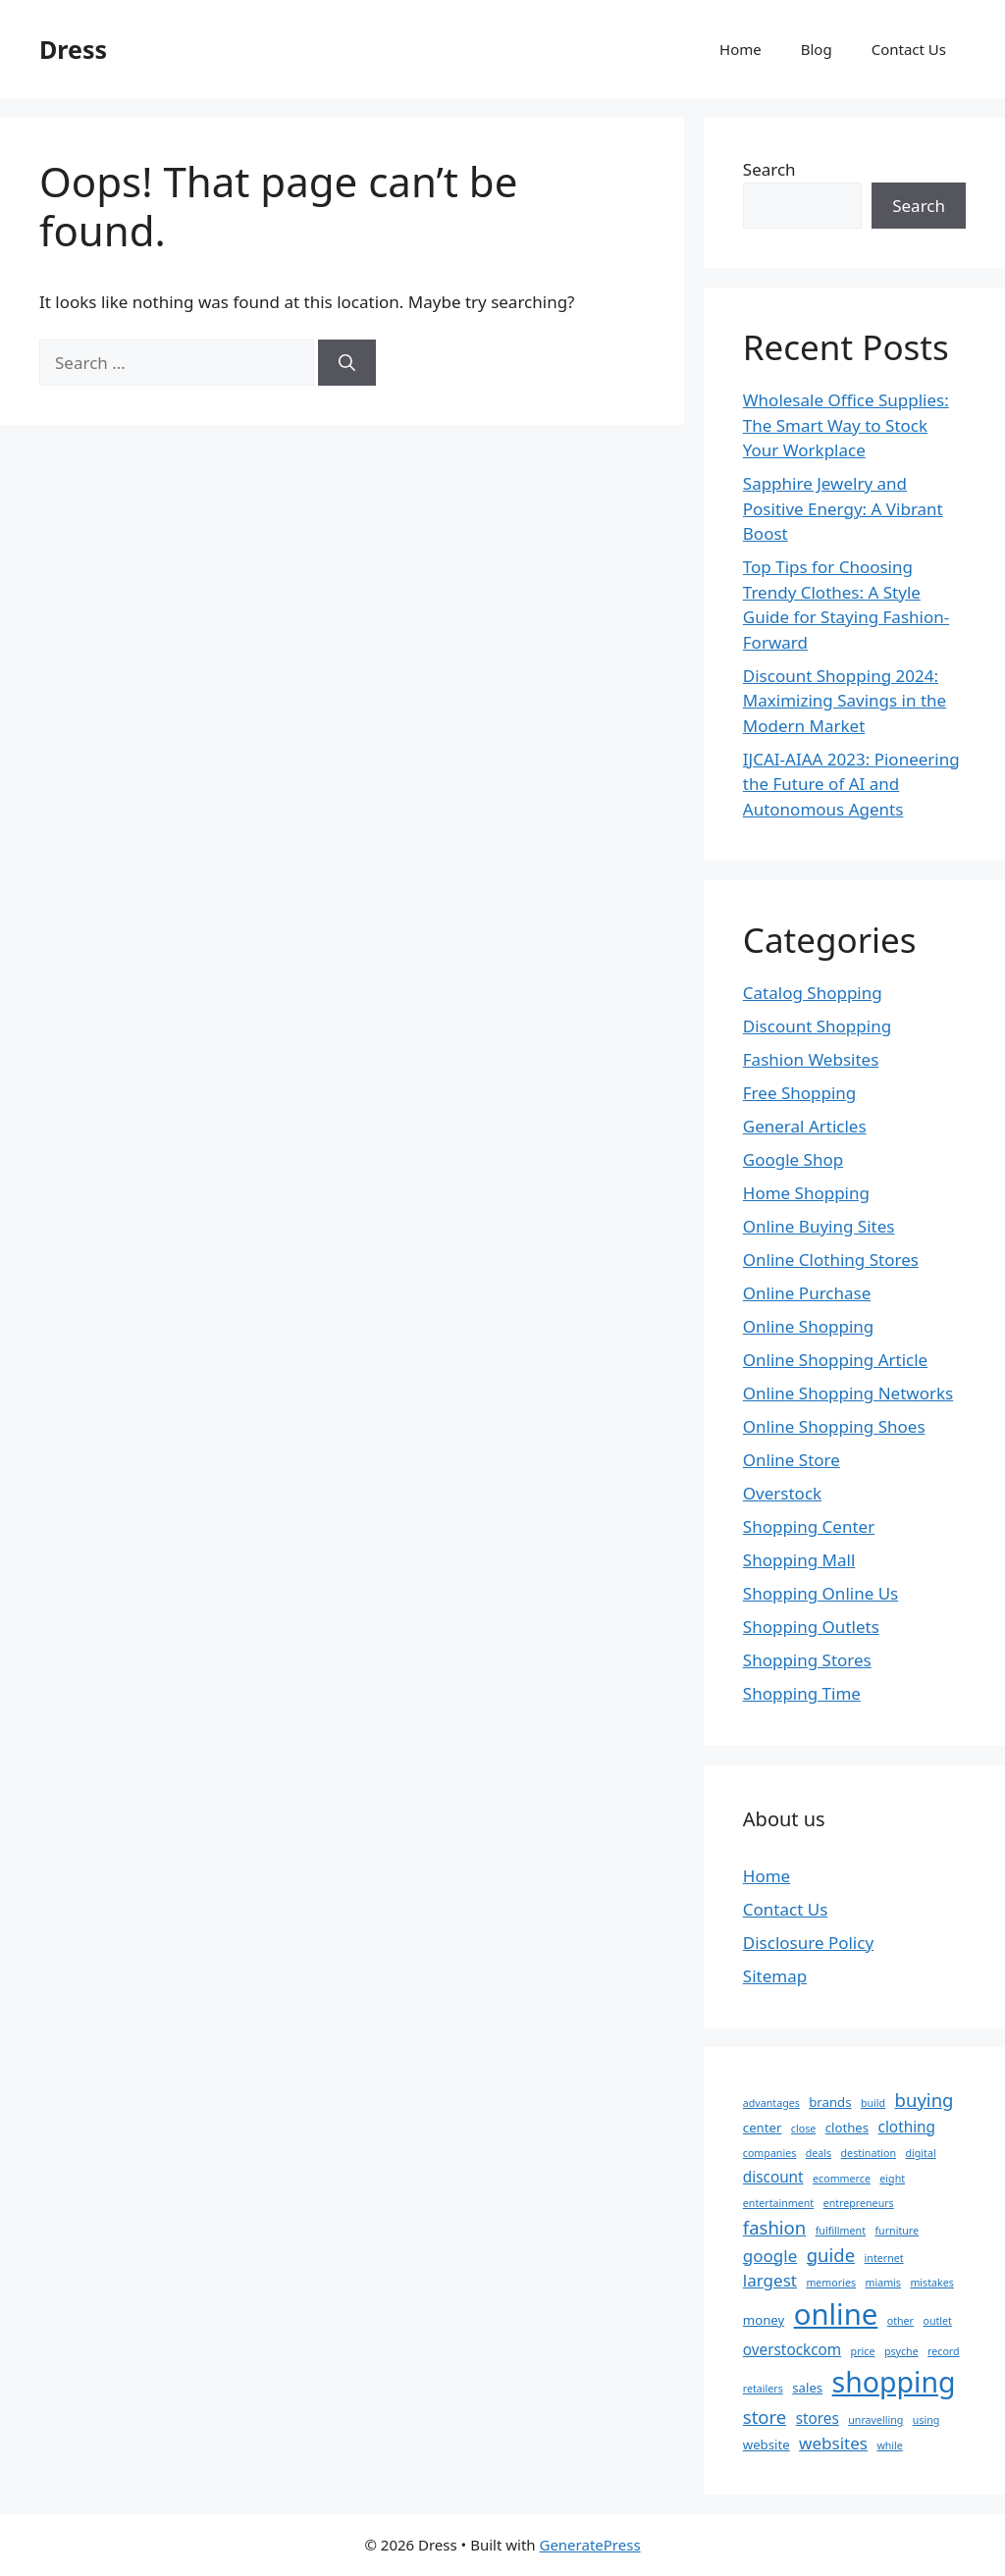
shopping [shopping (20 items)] (894, 2381)
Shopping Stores (807, 1660)
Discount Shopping (817, 1026)
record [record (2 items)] (943, 2351)
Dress (73, 49)
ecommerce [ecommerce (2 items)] (842, 2178)
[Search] (347, 363)
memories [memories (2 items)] (831, 2282)
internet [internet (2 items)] (884, 2258)
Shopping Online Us (820, 1593)
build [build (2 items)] (873, 2103)
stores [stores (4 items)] (817, 2418)
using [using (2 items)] (926, 2420)
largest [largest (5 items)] (770, 2280)
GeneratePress (589, 2544)
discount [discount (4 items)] (773, 2176)
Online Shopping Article (835, 1359)
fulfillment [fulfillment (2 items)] (841, 2230)
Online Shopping (808, 1326)
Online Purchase (807, 1293)
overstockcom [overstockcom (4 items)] (792, 2349)
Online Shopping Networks (848, 1393)
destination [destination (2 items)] (868, 2153)
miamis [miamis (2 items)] (883, 2282)
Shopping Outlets (811, 1626)
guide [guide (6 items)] (831, 2254)
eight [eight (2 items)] (892, 2178)
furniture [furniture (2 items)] (896, 2230)
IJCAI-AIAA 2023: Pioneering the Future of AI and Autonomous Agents (851, 784)
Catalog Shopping (812, 992)
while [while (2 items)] (889, 2445)
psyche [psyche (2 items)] (901, 2351)
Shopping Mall (799, 1560)
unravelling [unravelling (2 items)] (875, 2420)
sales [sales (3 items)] (807, 2387)
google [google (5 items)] (770, 2255)
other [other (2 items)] (900, 2321)
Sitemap (775, 1976)
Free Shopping (799, 1092)
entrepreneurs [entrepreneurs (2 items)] (858, 2203)
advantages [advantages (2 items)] (771, 2103)
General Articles (805, 1126)
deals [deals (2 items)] (818, 2153)
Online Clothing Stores (831, 1259)
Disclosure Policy (808, 1942)
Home (740, 49)
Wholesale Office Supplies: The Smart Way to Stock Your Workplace (846, 425)
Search (769, 169)
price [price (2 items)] (863, 2351)
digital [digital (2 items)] (920, 2153)
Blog (816, 49)
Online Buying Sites (819, 1226)
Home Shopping (806, 1193)
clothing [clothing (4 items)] (906, 2126)
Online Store (791, 1459)
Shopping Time (802, 1693)
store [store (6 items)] (764, 2416)
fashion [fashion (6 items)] (774, 2227)
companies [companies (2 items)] (770, 2153)
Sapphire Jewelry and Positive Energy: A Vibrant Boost (843, 508)
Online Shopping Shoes (834, 1426)
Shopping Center (808, 1526)
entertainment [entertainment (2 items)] (778, 2203)
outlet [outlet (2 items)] (937, 2321)
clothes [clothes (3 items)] (847, 2127)
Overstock (782, 1493)
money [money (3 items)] (763, 2320)
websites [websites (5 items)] (833, 2443)
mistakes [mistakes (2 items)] (931, 2282)
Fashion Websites (811, 1059)
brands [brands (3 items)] (830, 2102)
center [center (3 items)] (762, 2127)
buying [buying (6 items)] (924, 2099)
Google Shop (793, 1159)
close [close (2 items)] (803, 2128)
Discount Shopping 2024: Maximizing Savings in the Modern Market (844, 700)
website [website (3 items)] (766, 2444)
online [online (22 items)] (836, 2314)
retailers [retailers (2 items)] (763, 2388)
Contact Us (909, 49)
